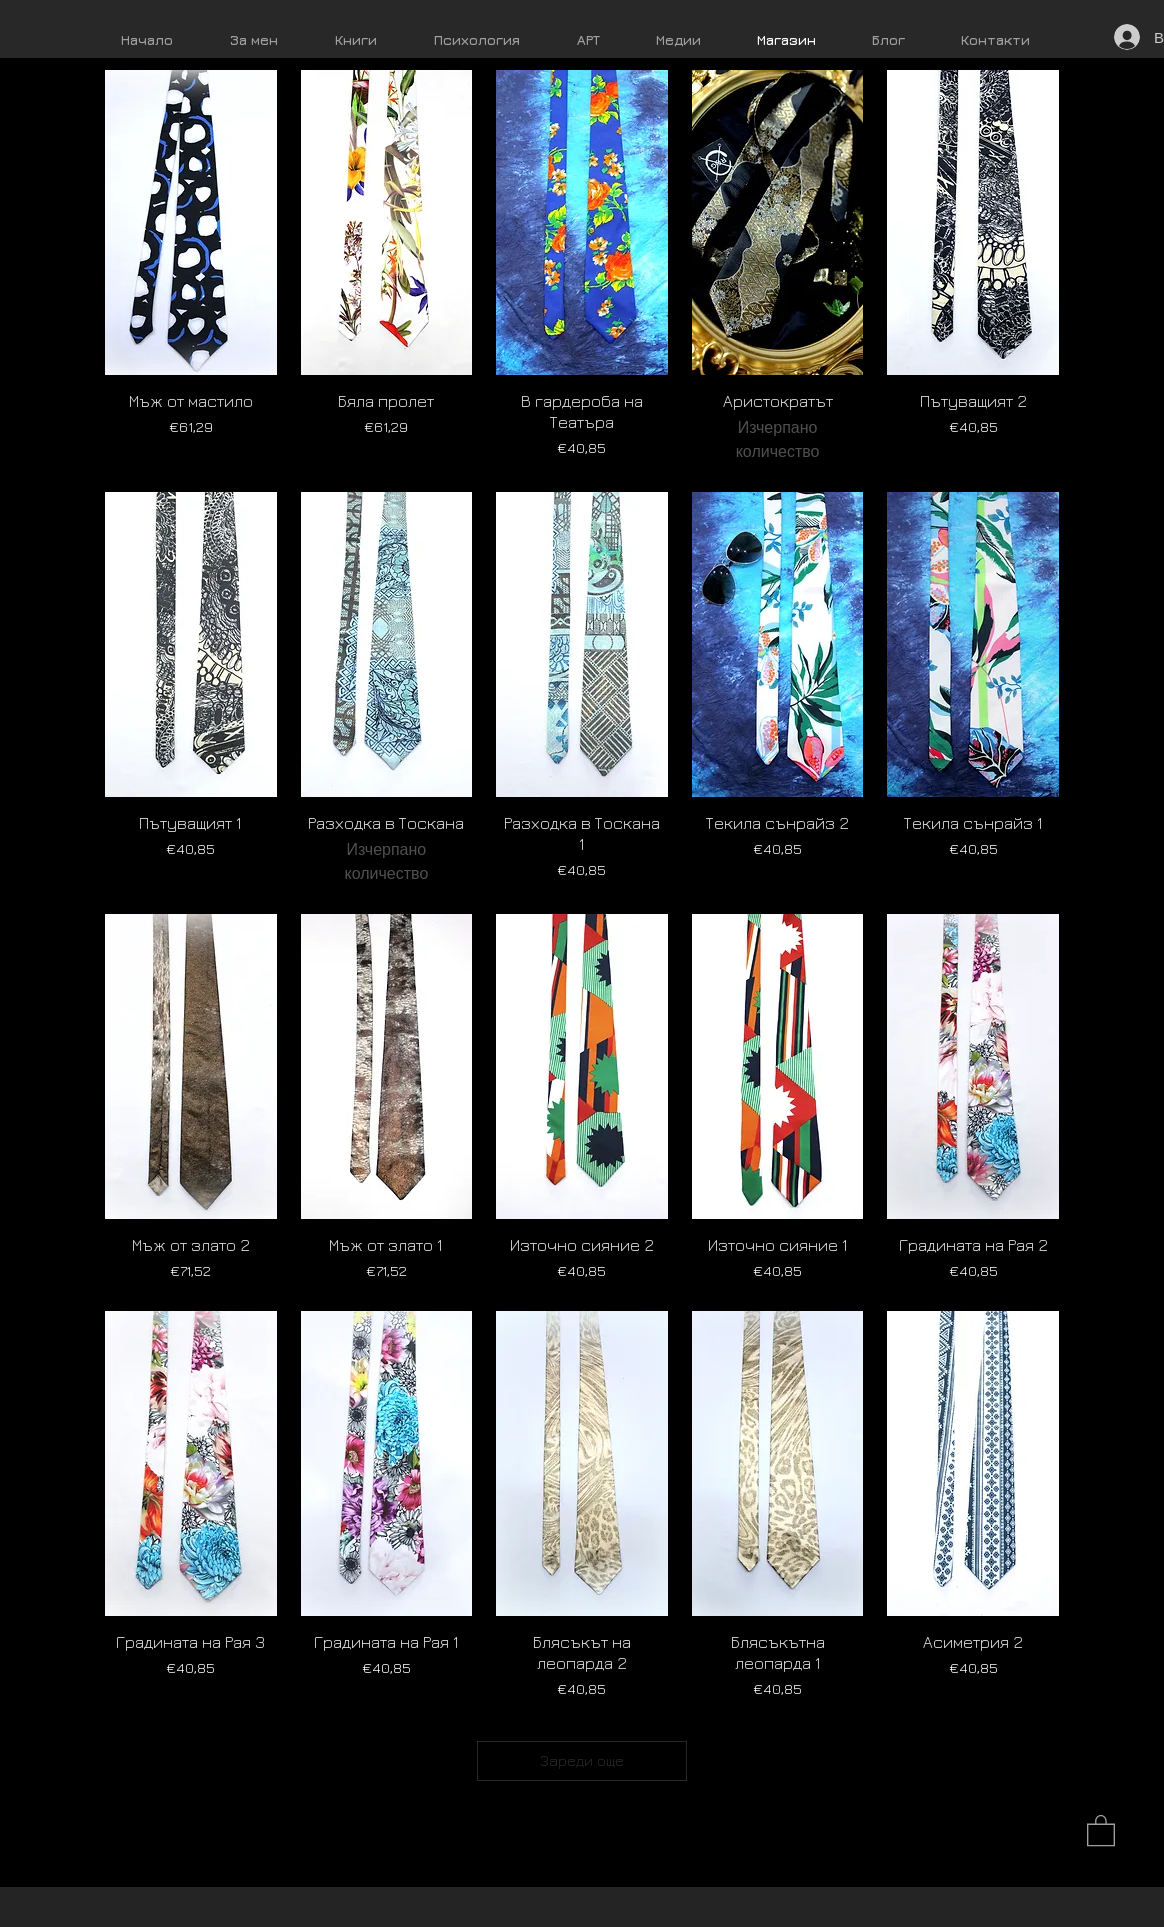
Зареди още (582, 1760)
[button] (1101, 1829)
